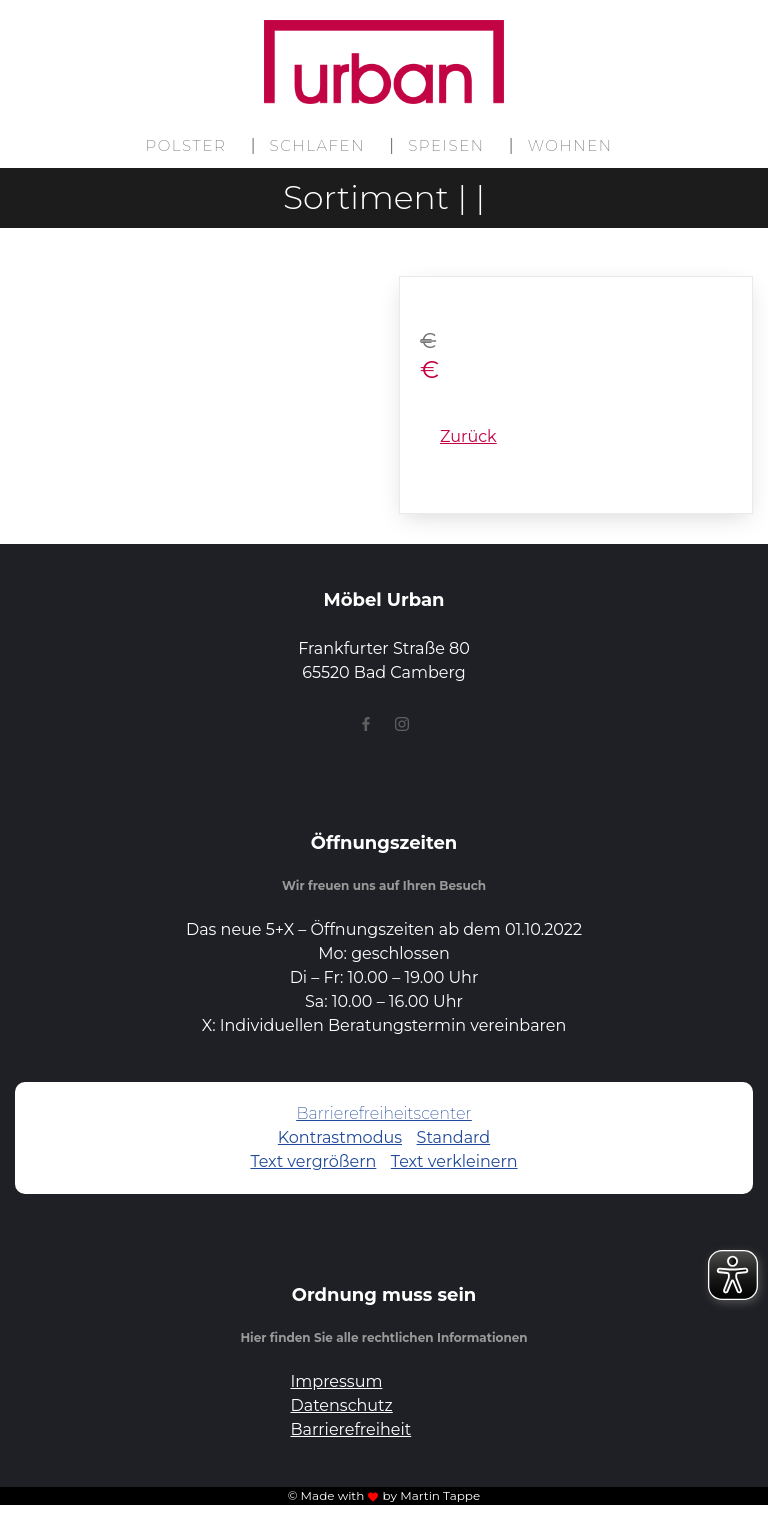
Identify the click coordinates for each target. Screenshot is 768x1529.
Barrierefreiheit (351, 1429)
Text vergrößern (313, 1161)
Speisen (446, 145)
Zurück (468, 436)
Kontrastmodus (340, 1137)
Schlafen (318, 145)
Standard (454, 1137)
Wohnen (570, 145)
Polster (185, 145)
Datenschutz (342, 1405)
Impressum (337, 1381)
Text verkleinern (454, 1161)
